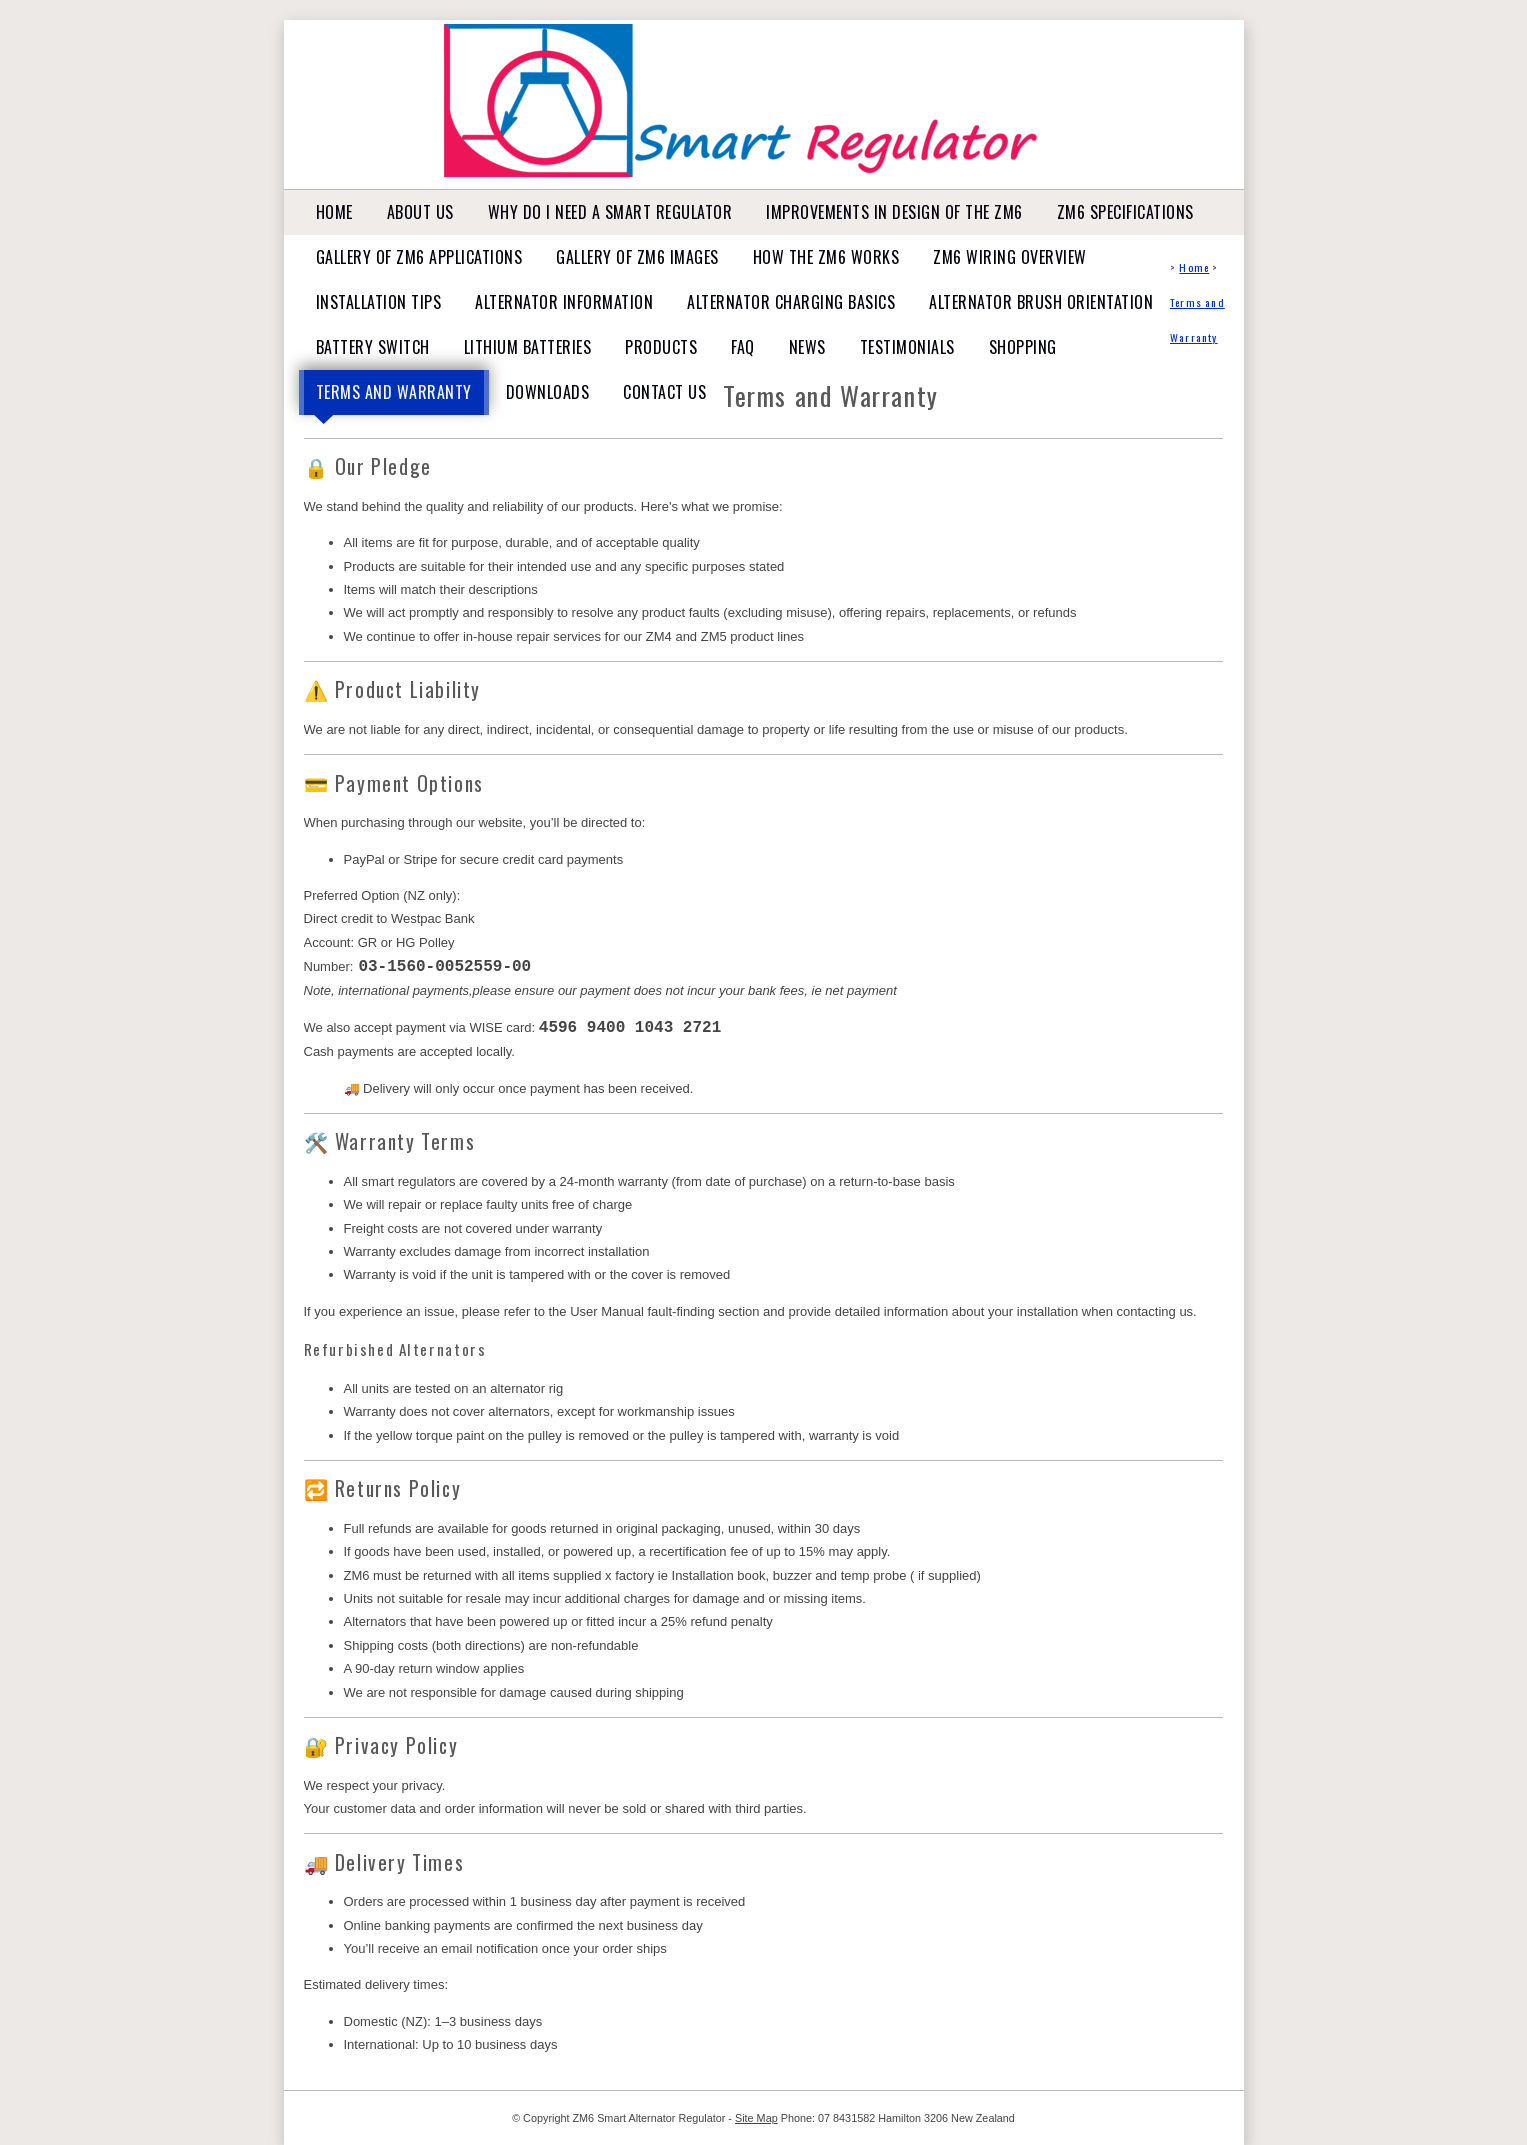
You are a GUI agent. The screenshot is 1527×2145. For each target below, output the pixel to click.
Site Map (756, 2117)
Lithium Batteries (528, 347)
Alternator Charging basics (791, 302)
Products (661, 347)
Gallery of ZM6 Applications (419, 257)
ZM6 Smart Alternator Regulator (648, 2117)
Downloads (548, 392)
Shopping (1023, 347)
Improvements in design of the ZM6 (894, 212)
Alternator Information (564, 302)
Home (334, 212)
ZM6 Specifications (1125, 212)
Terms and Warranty (394, 392)
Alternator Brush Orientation (1041, 302)
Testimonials (907, 347)
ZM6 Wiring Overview (1010, 257)
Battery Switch (373, 347)
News (807, 347)
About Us (420, 212)
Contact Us (664, 392)
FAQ (743, 347)
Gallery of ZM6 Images (637, 257)
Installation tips (379, 302)
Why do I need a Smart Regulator (610, 212)
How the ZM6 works (826, 257)
